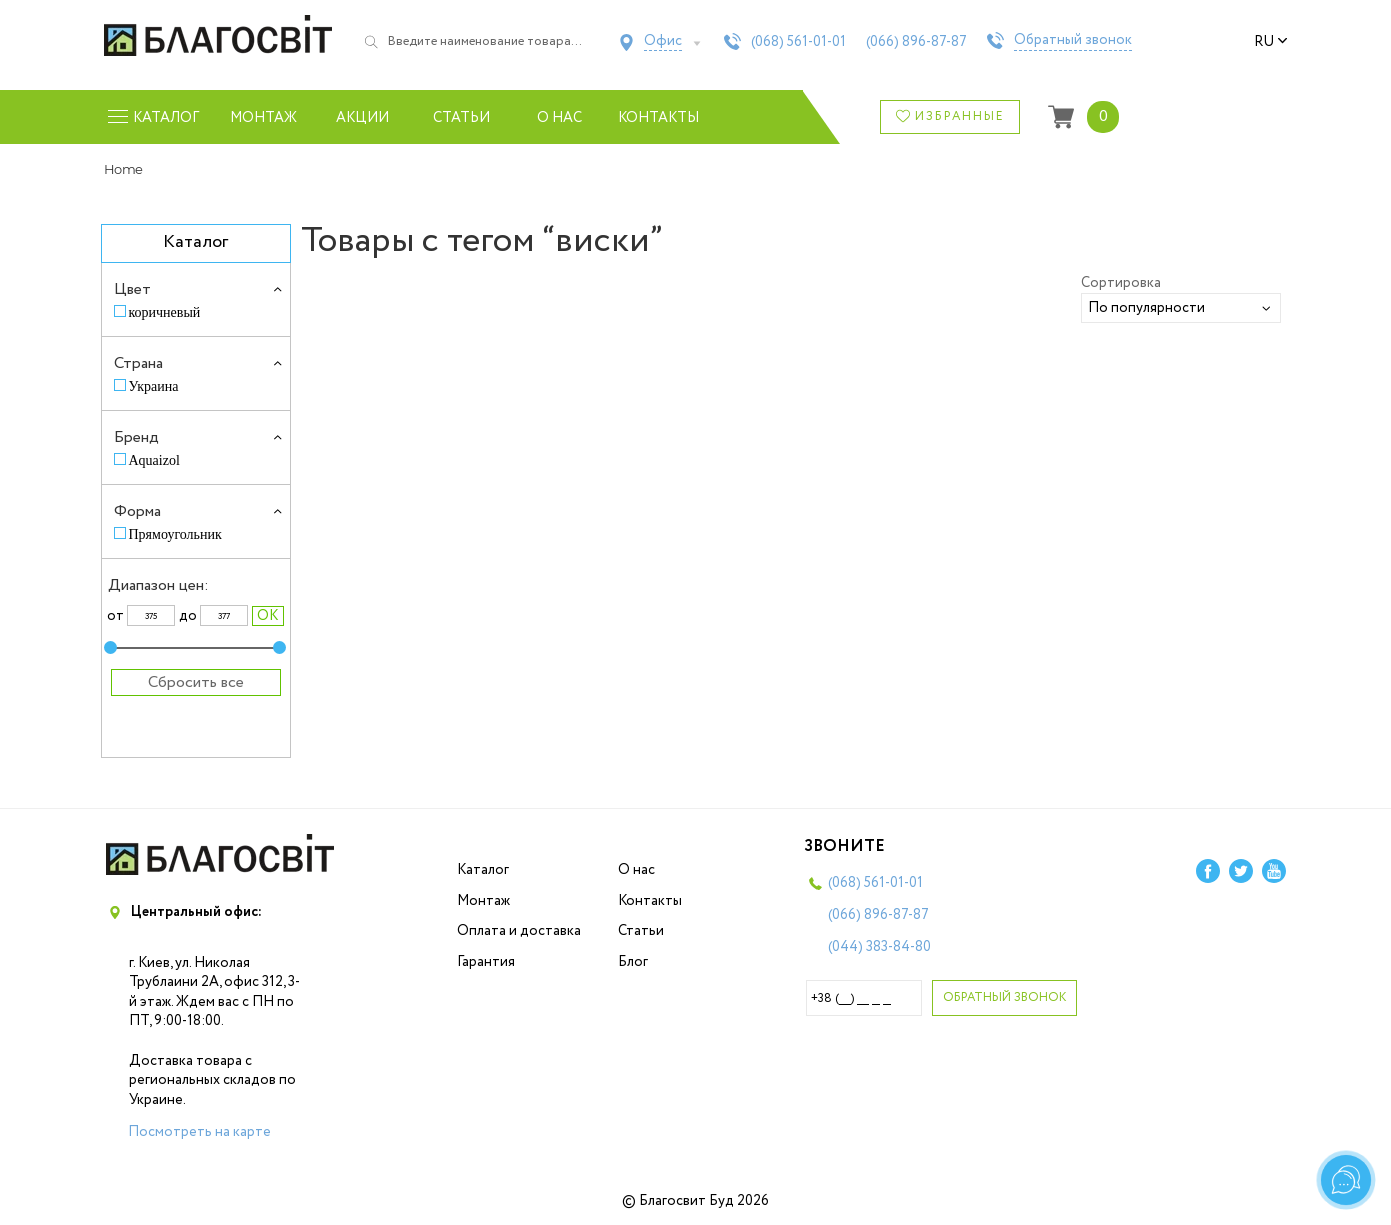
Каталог (483, 870)
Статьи (461, 118)
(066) (916, 42)
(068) (798, 42)
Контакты (658, 118)
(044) (879, 947)
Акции (362, 118)
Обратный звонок (1073, 41)
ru (1271, 42)
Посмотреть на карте (199, 1132)
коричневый (165, 312)
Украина (154, 386)
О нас (559, 118)
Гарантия (486, 962)
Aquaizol (154, 460)
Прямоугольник (175, 534)
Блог (633, 962)
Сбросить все (196, 682)
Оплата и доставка (519, 931)
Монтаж (263, 118)
